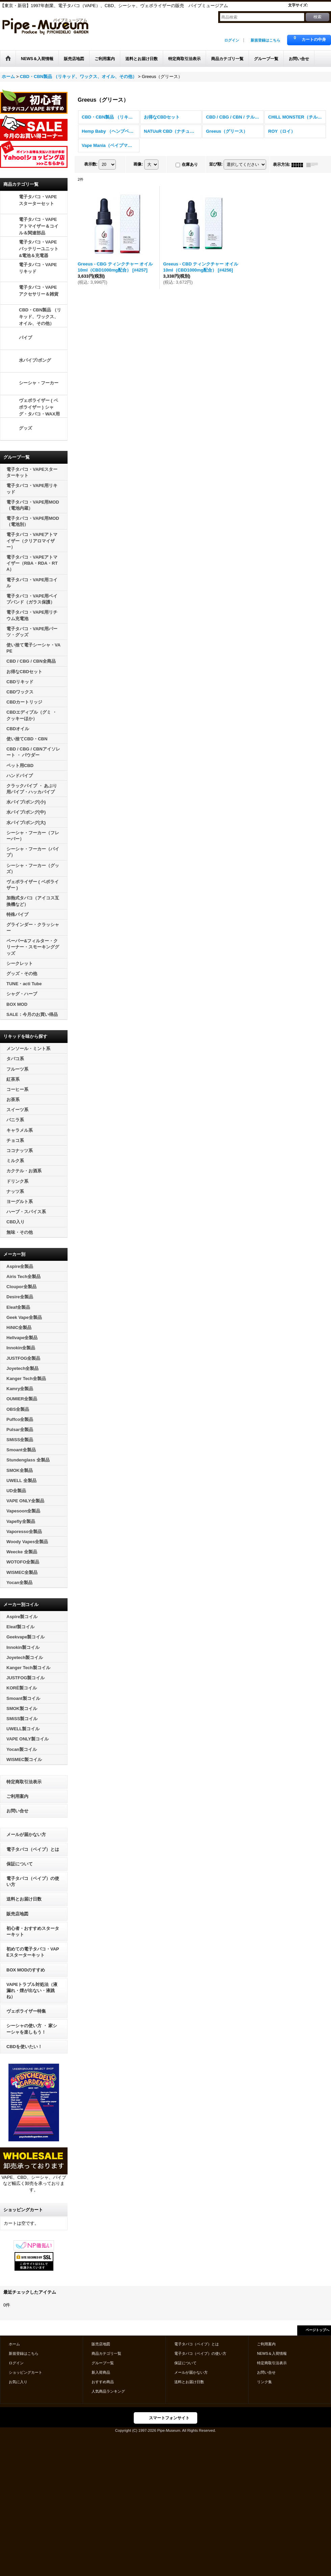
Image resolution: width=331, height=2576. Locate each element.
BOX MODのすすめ (25, 1969)
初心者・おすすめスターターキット (32, 1931)
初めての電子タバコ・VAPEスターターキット (32, 1952)
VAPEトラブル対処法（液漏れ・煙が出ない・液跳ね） (31, 1990)
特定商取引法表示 (24, 1781)
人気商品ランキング (108, 2391)
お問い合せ (17, 1810)
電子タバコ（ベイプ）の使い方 (32, 1881)
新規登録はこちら (265, 40)
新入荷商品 (101, 2372)
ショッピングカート (25, 2372)
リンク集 (264, 2382)
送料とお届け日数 (24, 1899)
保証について (19, 1863)
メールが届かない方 (26, 1834)
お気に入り (18, 2382)
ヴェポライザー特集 (26, 2011)
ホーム (14, 2344)
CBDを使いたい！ (24, 2046)
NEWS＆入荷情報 (272, 2353)
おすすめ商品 (103, 2382)
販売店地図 (17, 1913)
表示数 (91, 164)
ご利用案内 (17, 1796)
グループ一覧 (103, 2363)
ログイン (231, 40)
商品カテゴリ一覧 (106, 2353)
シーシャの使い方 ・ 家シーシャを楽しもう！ (31, 2028)
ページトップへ (317, 2330)
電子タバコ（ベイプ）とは (32, 1849)
